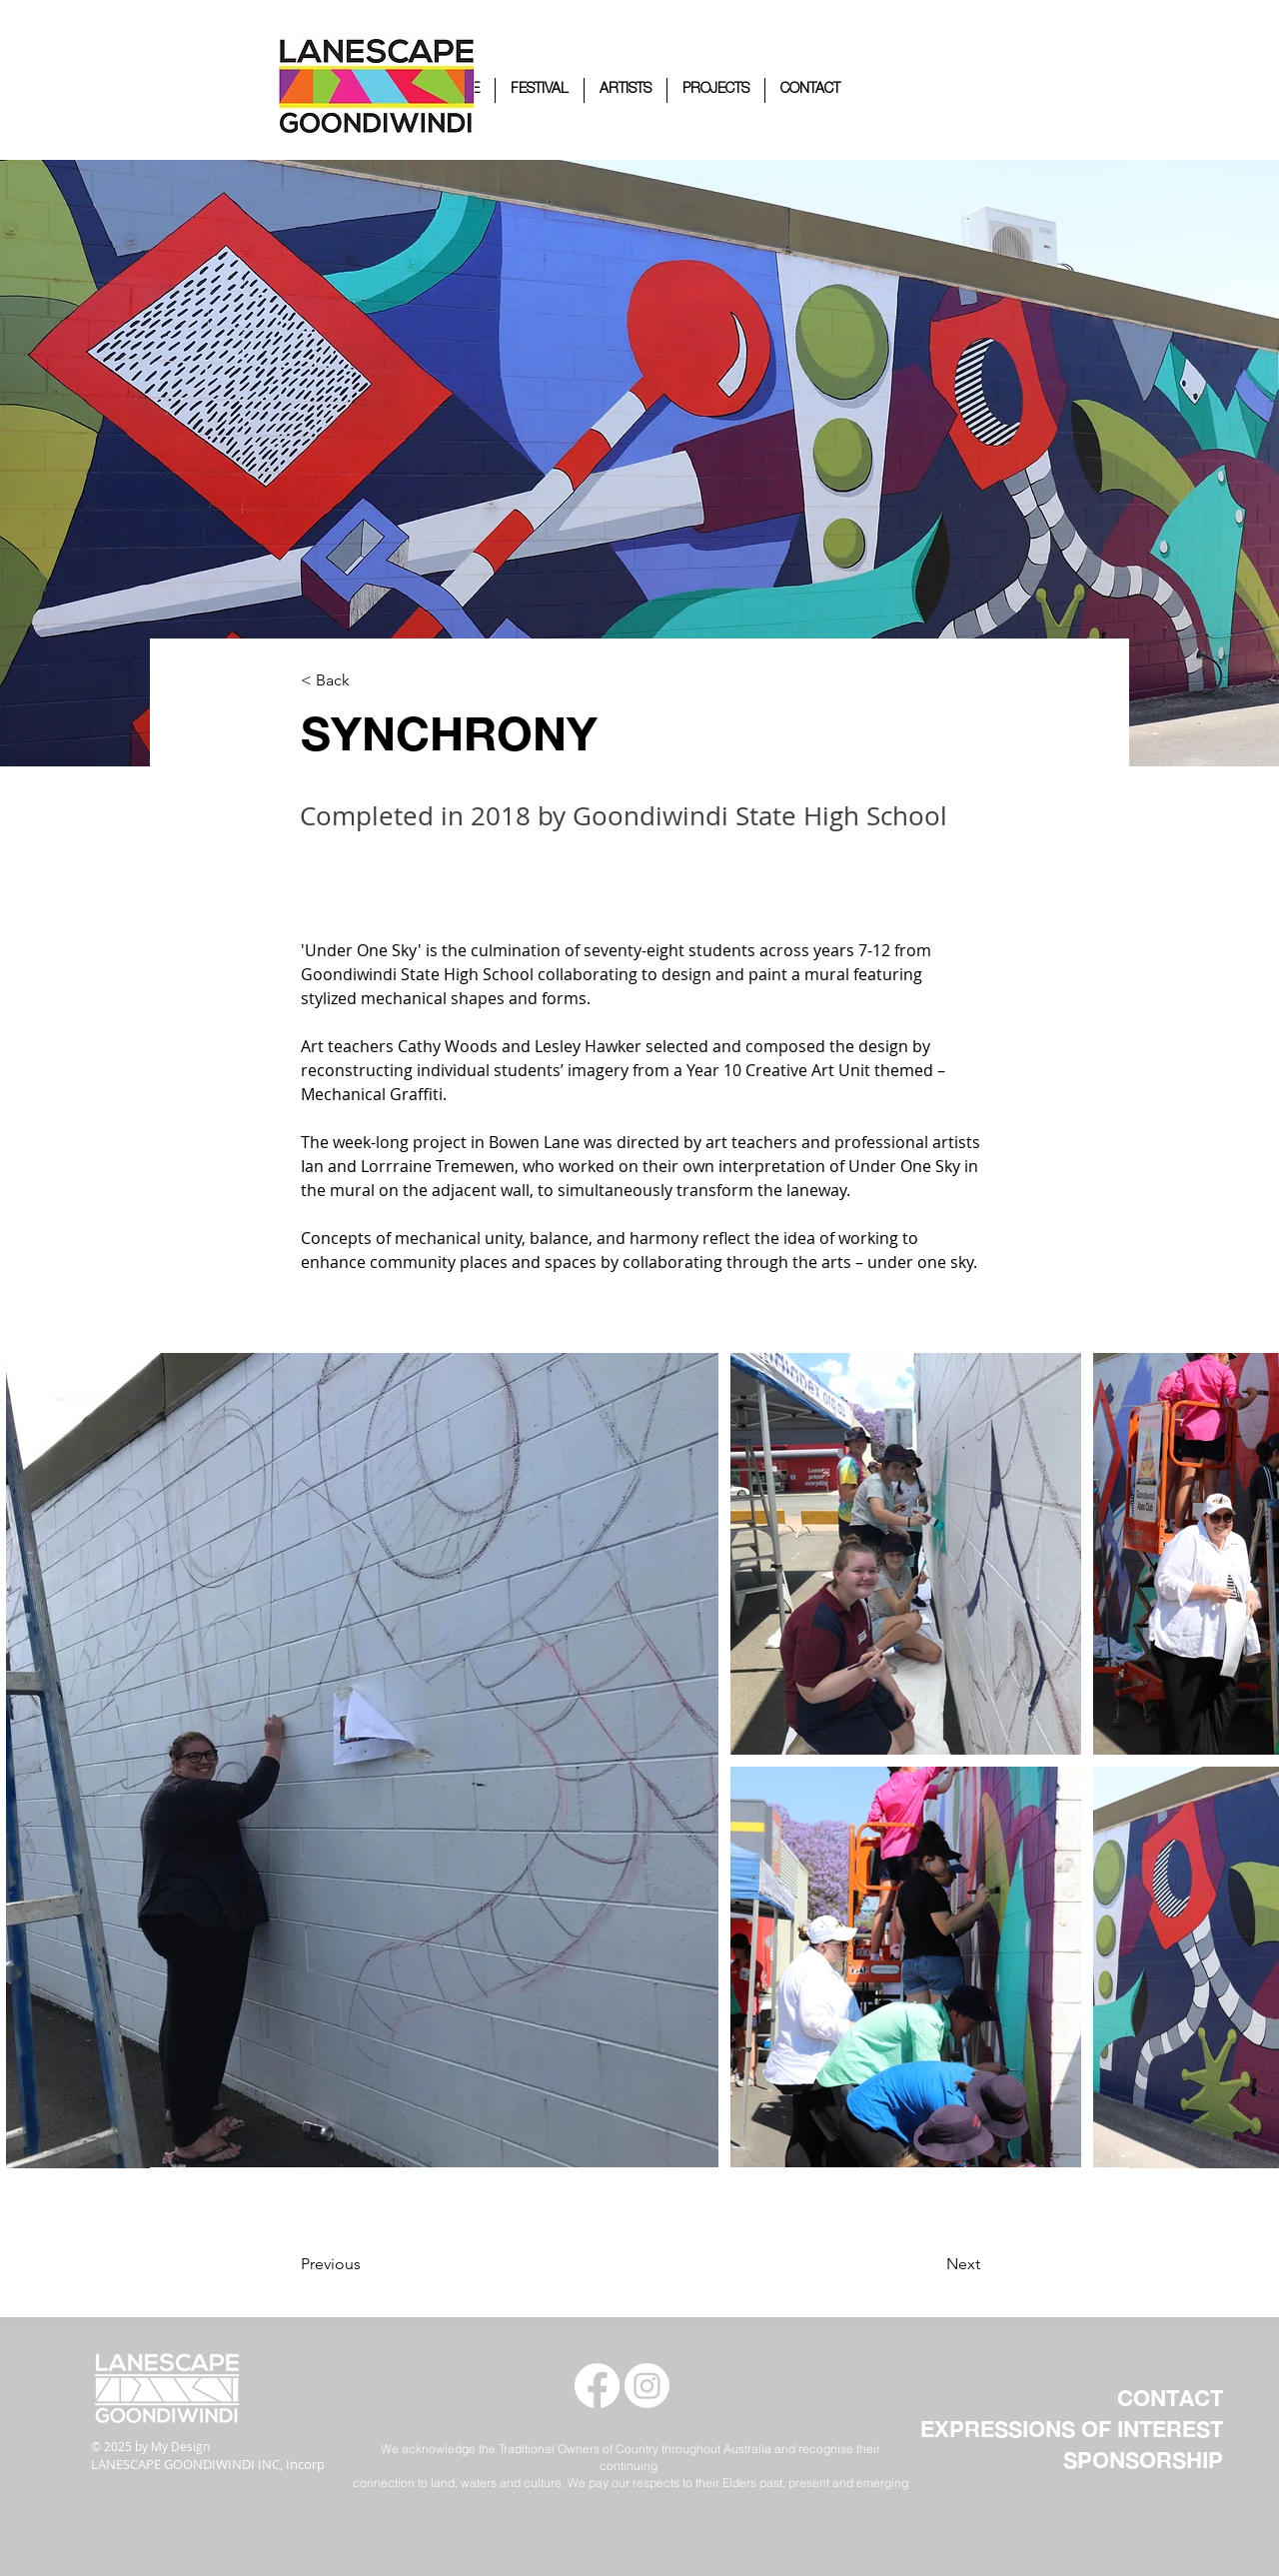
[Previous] (382, 2264)
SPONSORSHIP (1143, 2460)
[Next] (912, 2264)
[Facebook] (597, 2385)
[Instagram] (647, 2385)
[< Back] (367, 680)
